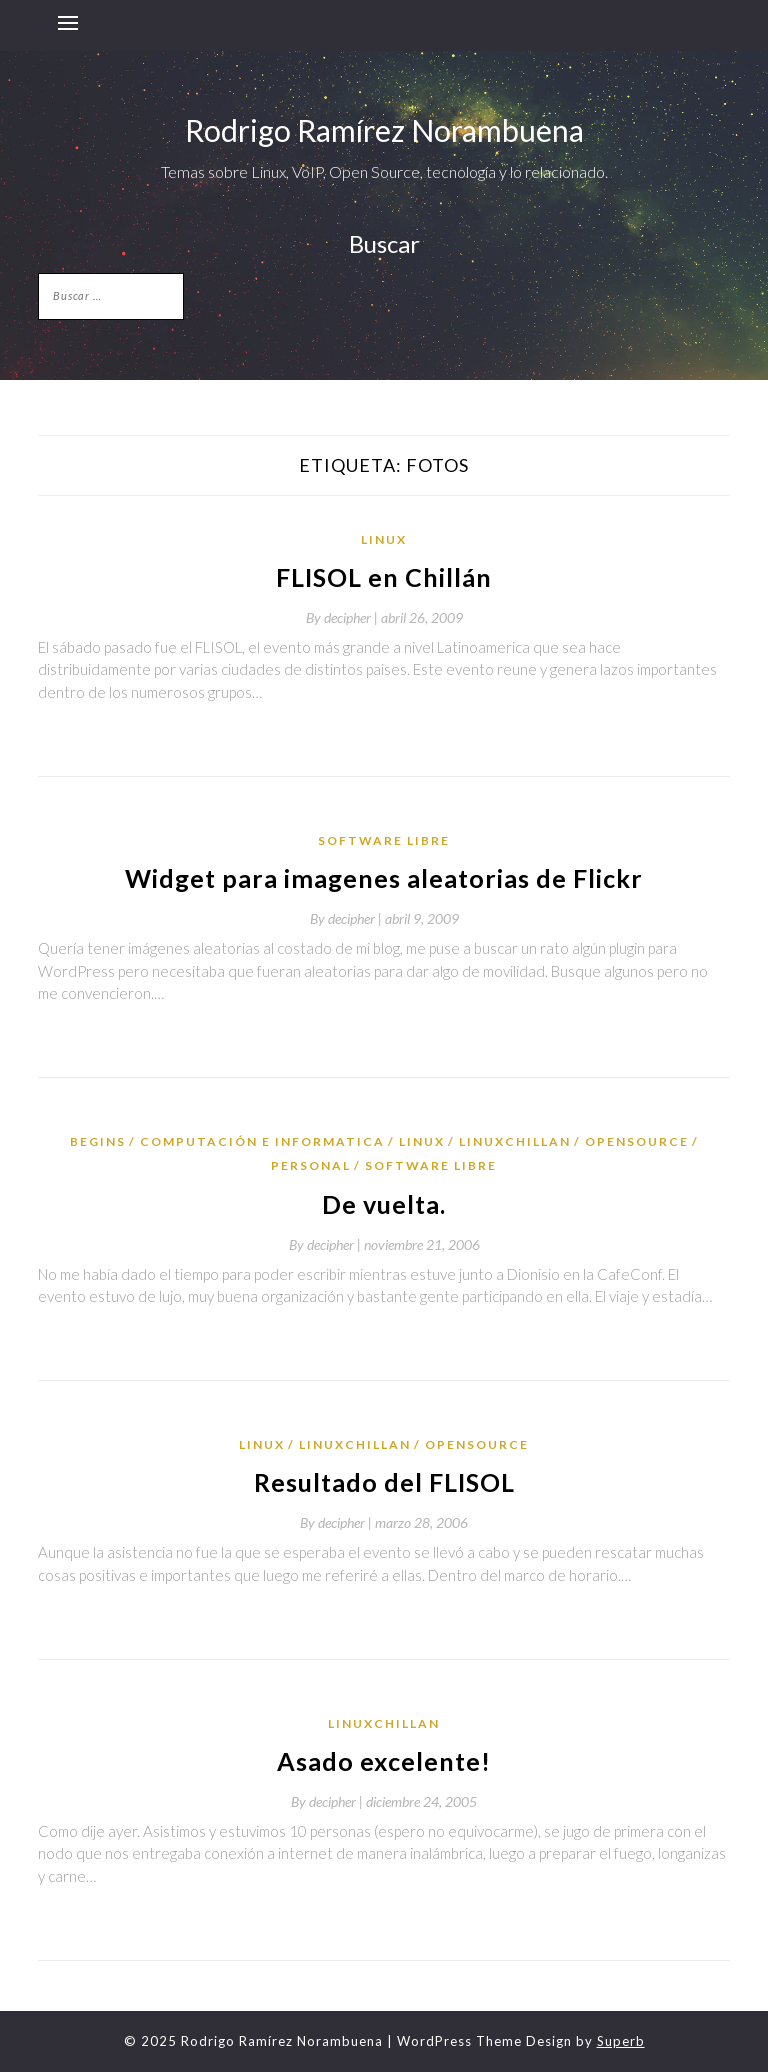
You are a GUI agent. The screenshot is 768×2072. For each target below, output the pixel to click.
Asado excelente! (384, 1761)
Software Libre (384, 840)
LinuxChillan (515, 1141)
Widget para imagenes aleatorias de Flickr (384, 878)
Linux (384, 539)
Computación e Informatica (262, 1141)
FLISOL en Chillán (384, 577)
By (343, 617)
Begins (98, 1141)
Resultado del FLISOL (384, 1482)
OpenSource (637, 1141)
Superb (621, 2041)
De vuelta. (384, 1204)
